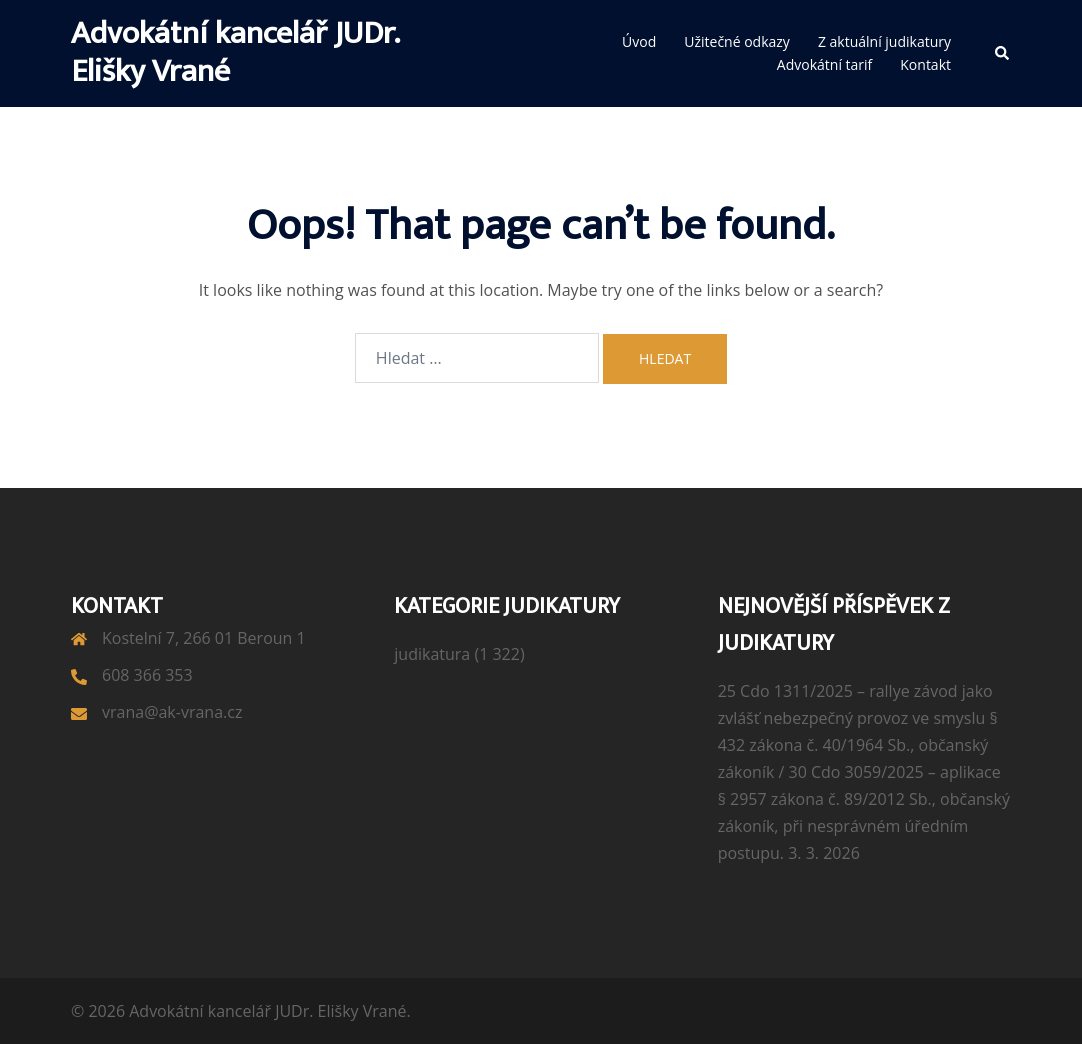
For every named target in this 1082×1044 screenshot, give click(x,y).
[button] (1003, 53)
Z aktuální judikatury (884, 41)
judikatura (432, 654)
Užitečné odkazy (737, 41)
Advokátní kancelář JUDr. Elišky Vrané (235, 52)
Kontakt (925, 64)
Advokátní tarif (824, 64)
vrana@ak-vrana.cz (172, 712)
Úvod (639, 41)
